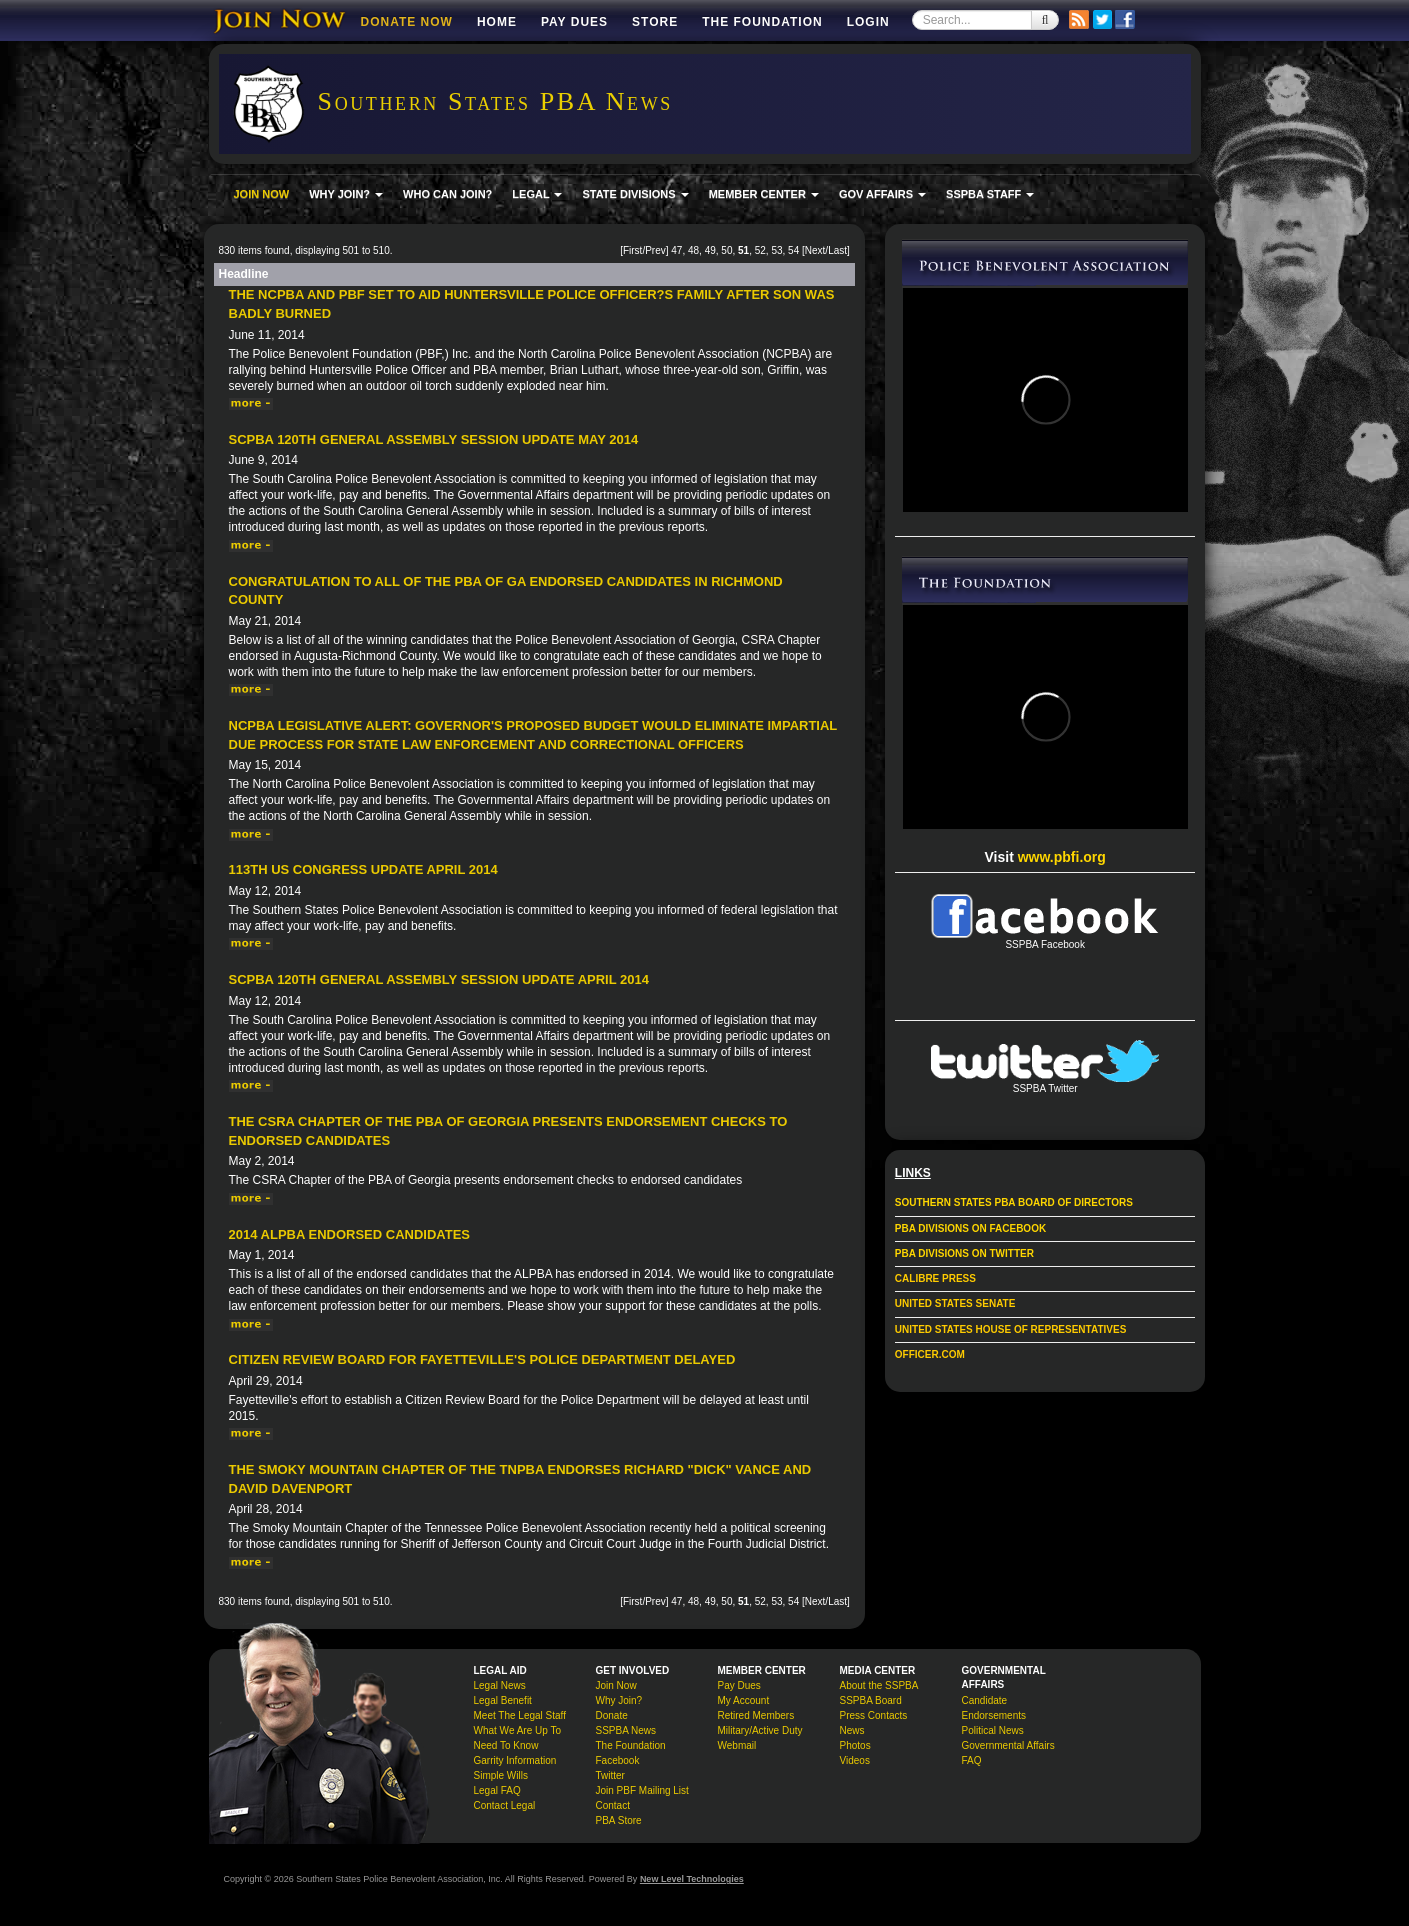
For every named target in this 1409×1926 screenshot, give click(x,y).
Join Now (616, 1685)
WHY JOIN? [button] (346, 194)
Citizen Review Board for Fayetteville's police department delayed (482, 1359)
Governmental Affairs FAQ (1008, 1753)
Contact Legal (505, 1805)
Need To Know (506, 1745)
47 (676, 250)
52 (760, 250)
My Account (744, 1700)
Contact (613, 1805)
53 (776, 250)
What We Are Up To (517, 1730)
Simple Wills (501, 1775)
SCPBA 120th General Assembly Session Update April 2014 (439, 979)
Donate (612, 1715)
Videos (855, 1760)
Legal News (500, 1685)
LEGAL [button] (537, 194)
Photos (855, 1745)
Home (497, 22)
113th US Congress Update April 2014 (363, 869)
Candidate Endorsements (994, 1708)
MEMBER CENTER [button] (764, 194)
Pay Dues (574, 22)
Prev (655, 250)
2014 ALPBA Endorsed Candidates (350, 1234)
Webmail (737, 1745)
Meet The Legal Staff (520, 1715)
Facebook (618, 1760)
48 (693, 250)
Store (655, 22)
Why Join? (619, 1700)
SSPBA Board (871, 1700)
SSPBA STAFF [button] (990, 194)
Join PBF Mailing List (642, 1790)
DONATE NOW (407, 22)
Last (837, 250)
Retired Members (756, 1715)
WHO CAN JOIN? (447, 194)
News (852, 1730)
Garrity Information (515, 1760)
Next (815, 250)
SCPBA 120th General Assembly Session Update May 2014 (434, 439)
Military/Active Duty (760, 1730)
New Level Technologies (692, 1879)
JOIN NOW (262, 194)
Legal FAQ (497, 1790)
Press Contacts (874, 1715)
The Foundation (762, 22)
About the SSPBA (879, 1685)
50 (726, 250)
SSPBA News (626, 1730)
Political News (993, 1730)
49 (710, 250)
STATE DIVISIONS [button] (635, 194)
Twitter (610, 1775)
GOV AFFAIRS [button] (882, 194)
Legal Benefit (503, 1700)
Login (868, 22)
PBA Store (619, 1820)
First (632, 250)
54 (793, 250)
